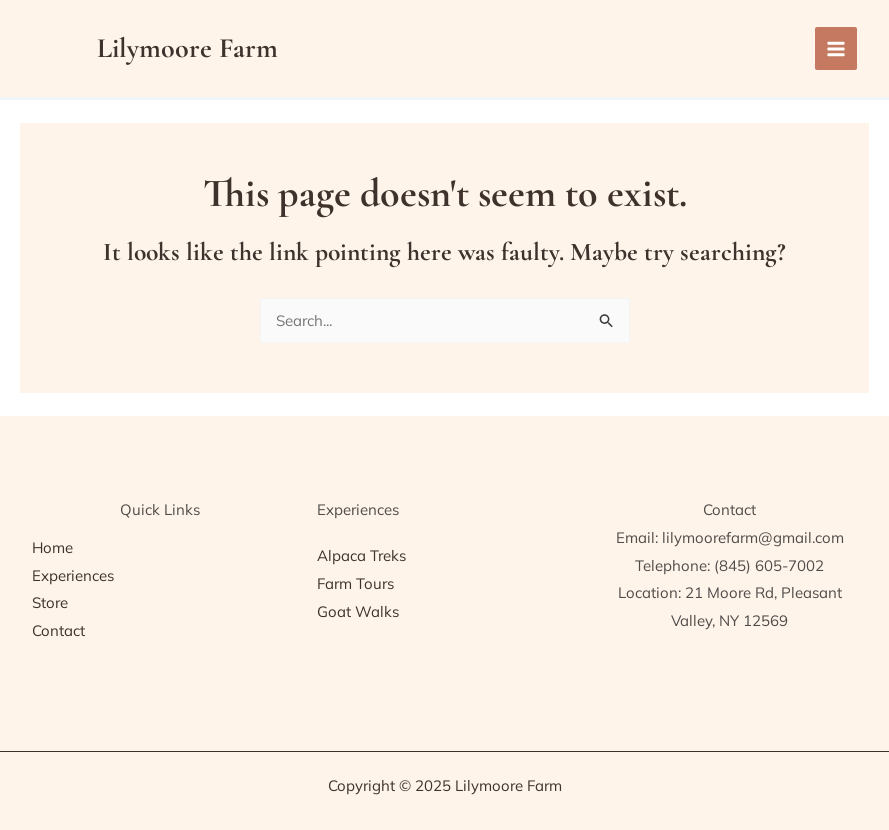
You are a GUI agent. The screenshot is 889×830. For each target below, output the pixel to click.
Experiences (73, 575)
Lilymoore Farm (187, 48)
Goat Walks (358, 611)
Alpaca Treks (361, 555)
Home (52, 547)
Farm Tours (355, 583)
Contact (58, 630)
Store (50, 602)
